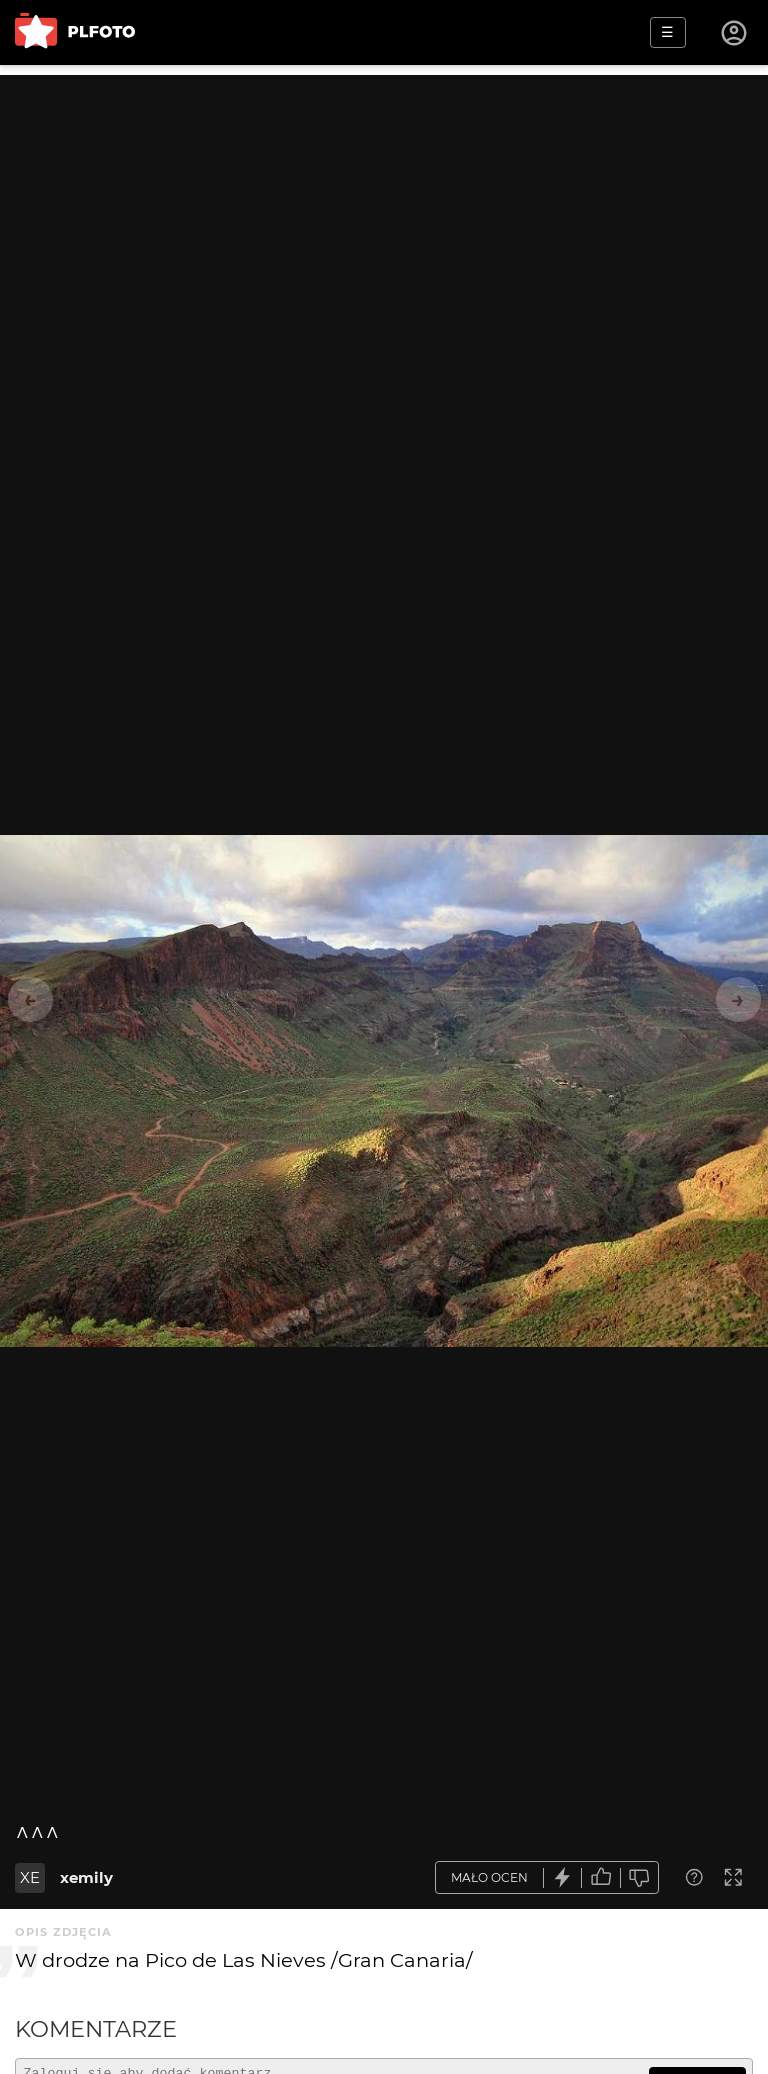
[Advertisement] (384, 215)
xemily (86, 1877)
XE (30, 1877)
